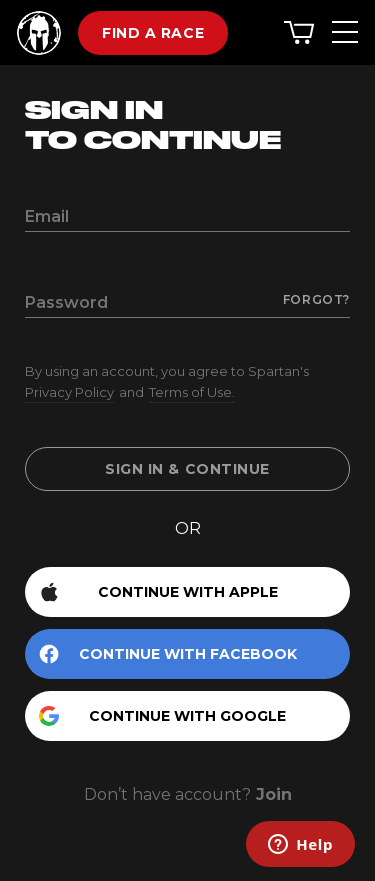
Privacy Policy (69, 392)
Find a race (153, 33)
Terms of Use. (192, 392)
